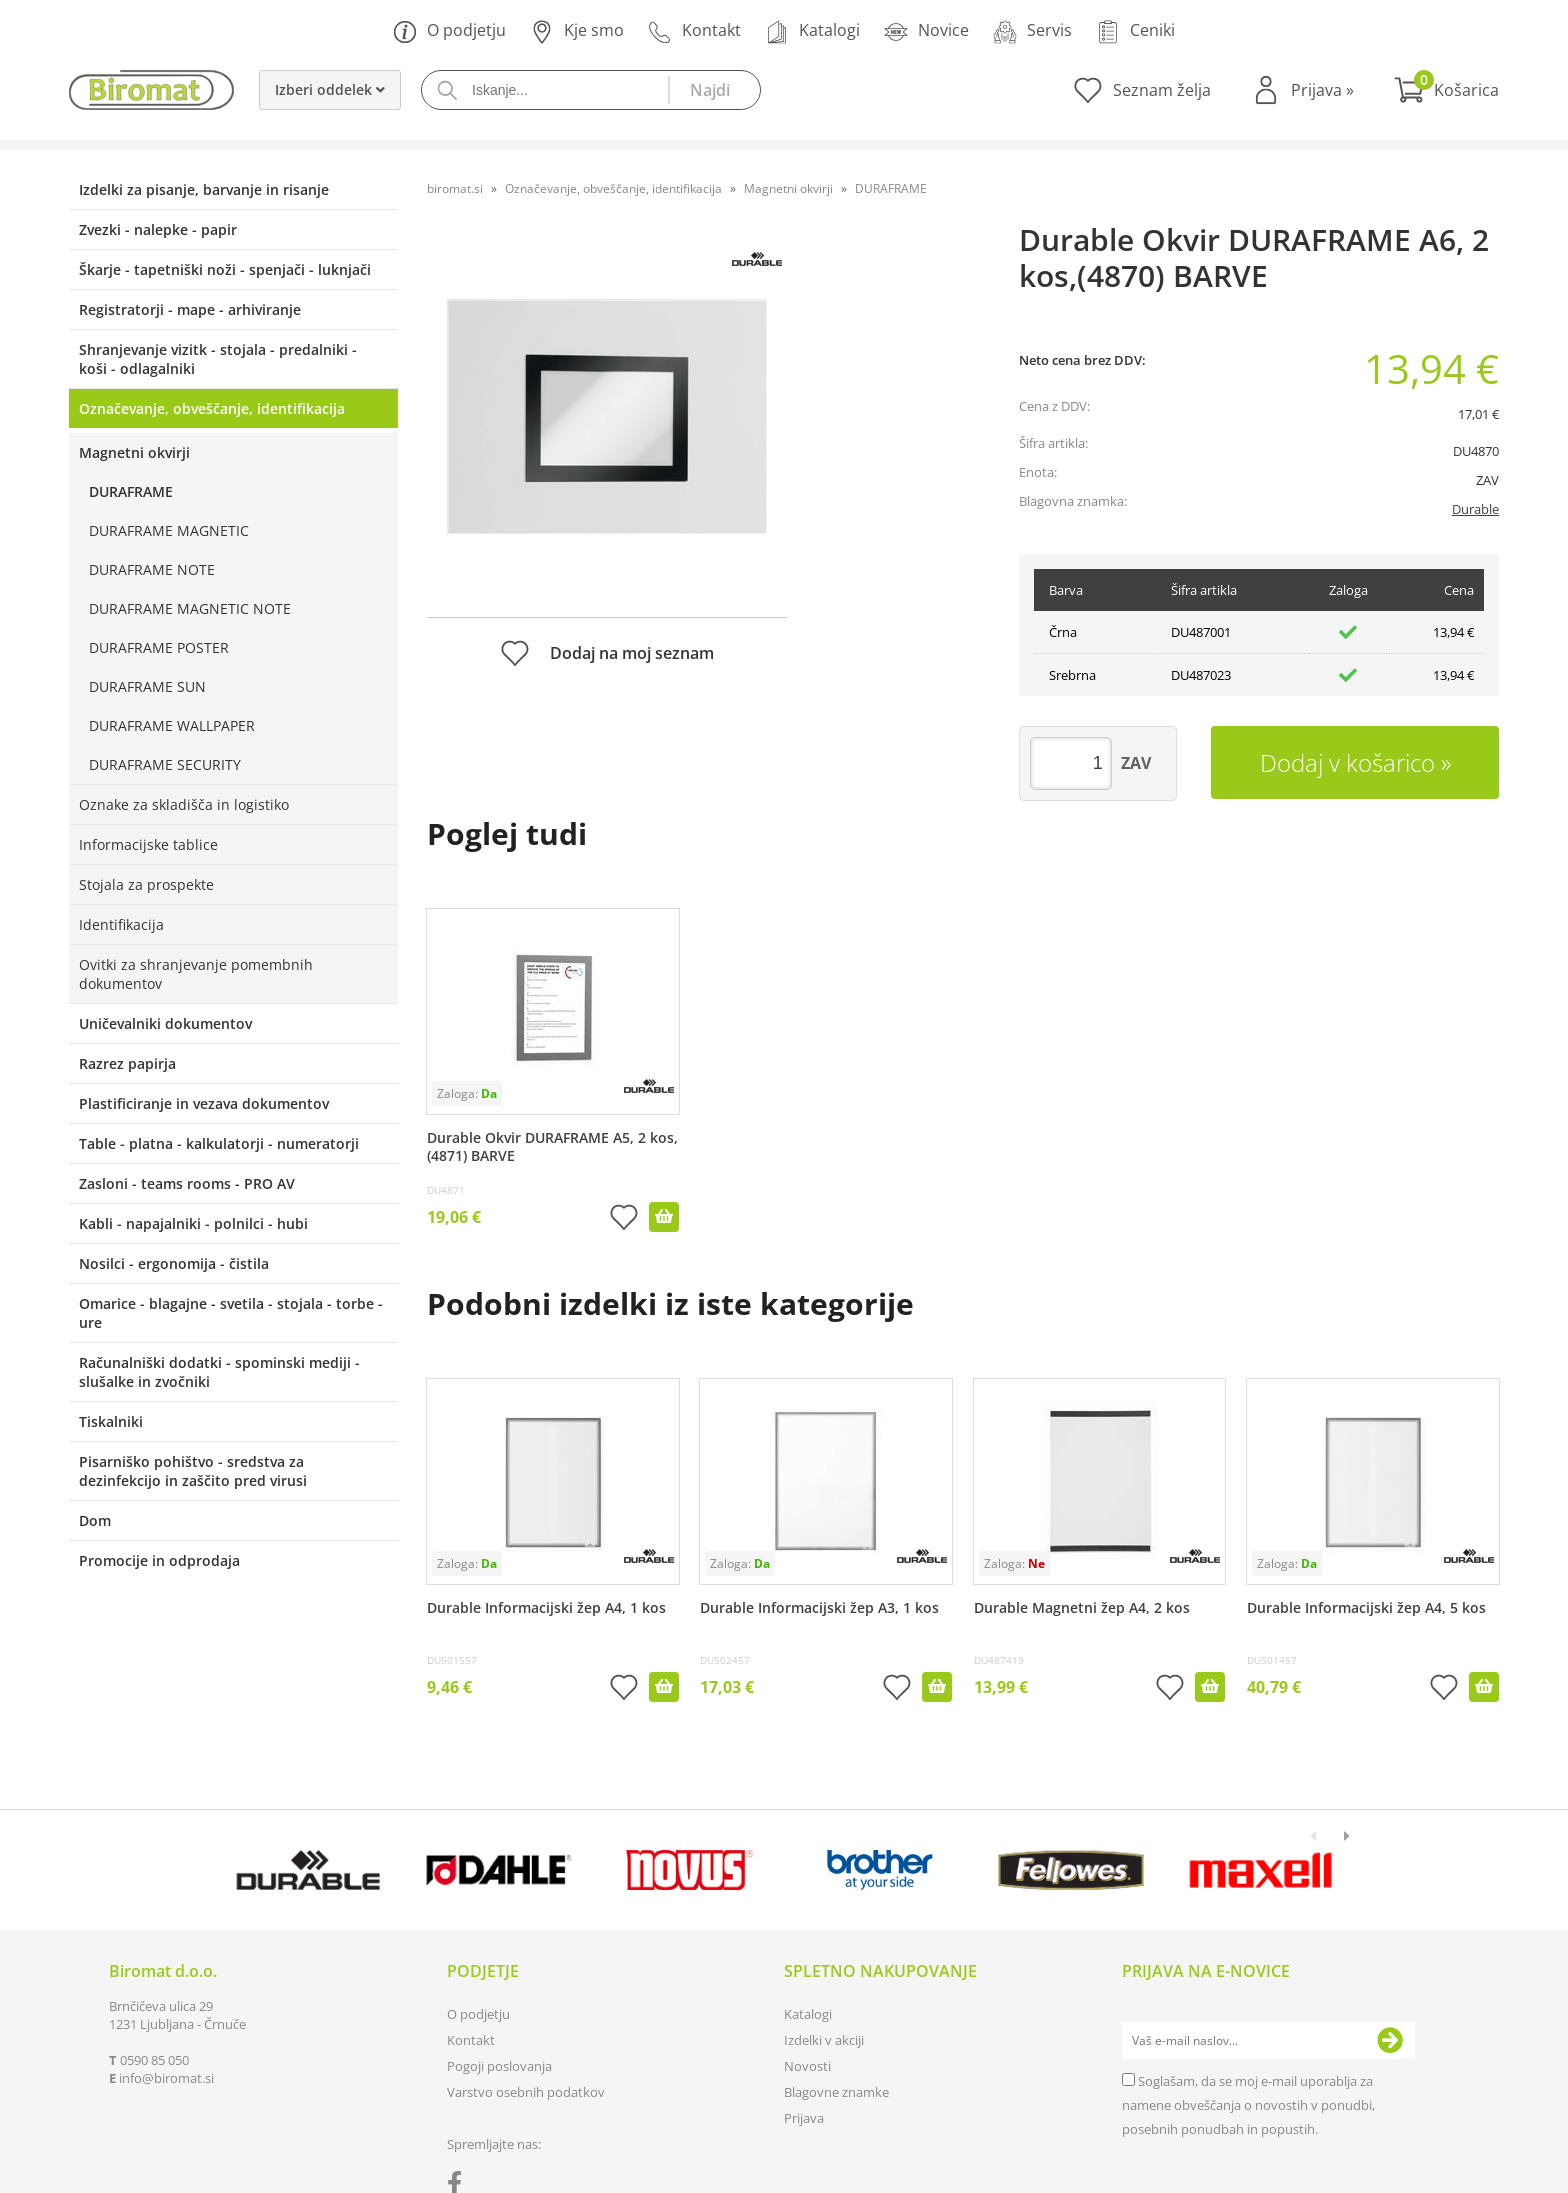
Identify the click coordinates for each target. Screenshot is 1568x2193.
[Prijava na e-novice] (1390, 2041)
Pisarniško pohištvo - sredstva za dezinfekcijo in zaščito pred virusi (193, 1471)
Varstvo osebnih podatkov (526, 2092)
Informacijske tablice (148, 844)
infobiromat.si (166, 2078)
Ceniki (1135, 31)
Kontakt (694, 31)
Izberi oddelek (330, 89)
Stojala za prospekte (146, 884)
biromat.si (455, 188)
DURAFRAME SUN (147, 686)
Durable (1475, 509)
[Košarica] (1446, 90)
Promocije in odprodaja (159, 1560)
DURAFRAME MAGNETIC (169, 530)
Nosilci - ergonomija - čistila (174, 1263)
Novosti (807, 2066)
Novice (926, 31)
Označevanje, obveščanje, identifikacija (212, 408)
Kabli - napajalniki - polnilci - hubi (193, 1223)
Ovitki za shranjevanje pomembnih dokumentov (196, 974)
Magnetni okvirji (134, 452)
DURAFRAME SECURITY (165, 764)
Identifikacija (121, 924)
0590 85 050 (154, 2060)
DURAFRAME (131, 491)
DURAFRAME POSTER (159, 647)
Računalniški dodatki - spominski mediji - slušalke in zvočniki (219, 1372)
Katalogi (812, 31)
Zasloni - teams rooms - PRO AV (187, 1183)
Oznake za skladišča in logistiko (184, 804)
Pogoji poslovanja (499, 2066)
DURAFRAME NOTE (152, 569)
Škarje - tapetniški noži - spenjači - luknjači (225, 269)
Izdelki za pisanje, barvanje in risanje (204, 189)
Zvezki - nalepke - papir (158, 229)
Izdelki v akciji (824, 2040)
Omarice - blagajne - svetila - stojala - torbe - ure (231, 1313)
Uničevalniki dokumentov (165, 1023)
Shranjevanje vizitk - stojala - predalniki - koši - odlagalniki (218, 359)
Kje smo (577, 31)
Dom (95, 1520)
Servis (1032, 31)
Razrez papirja (127, 1063)
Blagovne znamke (836, 2092)
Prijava (1322, 90)
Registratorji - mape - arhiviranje (190, 309)
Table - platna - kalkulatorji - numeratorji (219, 1143)
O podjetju (449, 31)
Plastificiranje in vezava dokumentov (204, 1103)
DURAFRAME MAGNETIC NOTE (190, 608)
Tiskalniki (111, 1421)
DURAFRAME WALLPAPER (172, 725)
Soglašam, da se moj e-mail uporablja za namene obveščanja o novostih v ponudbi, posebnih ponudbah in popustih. (1248, 2105)
